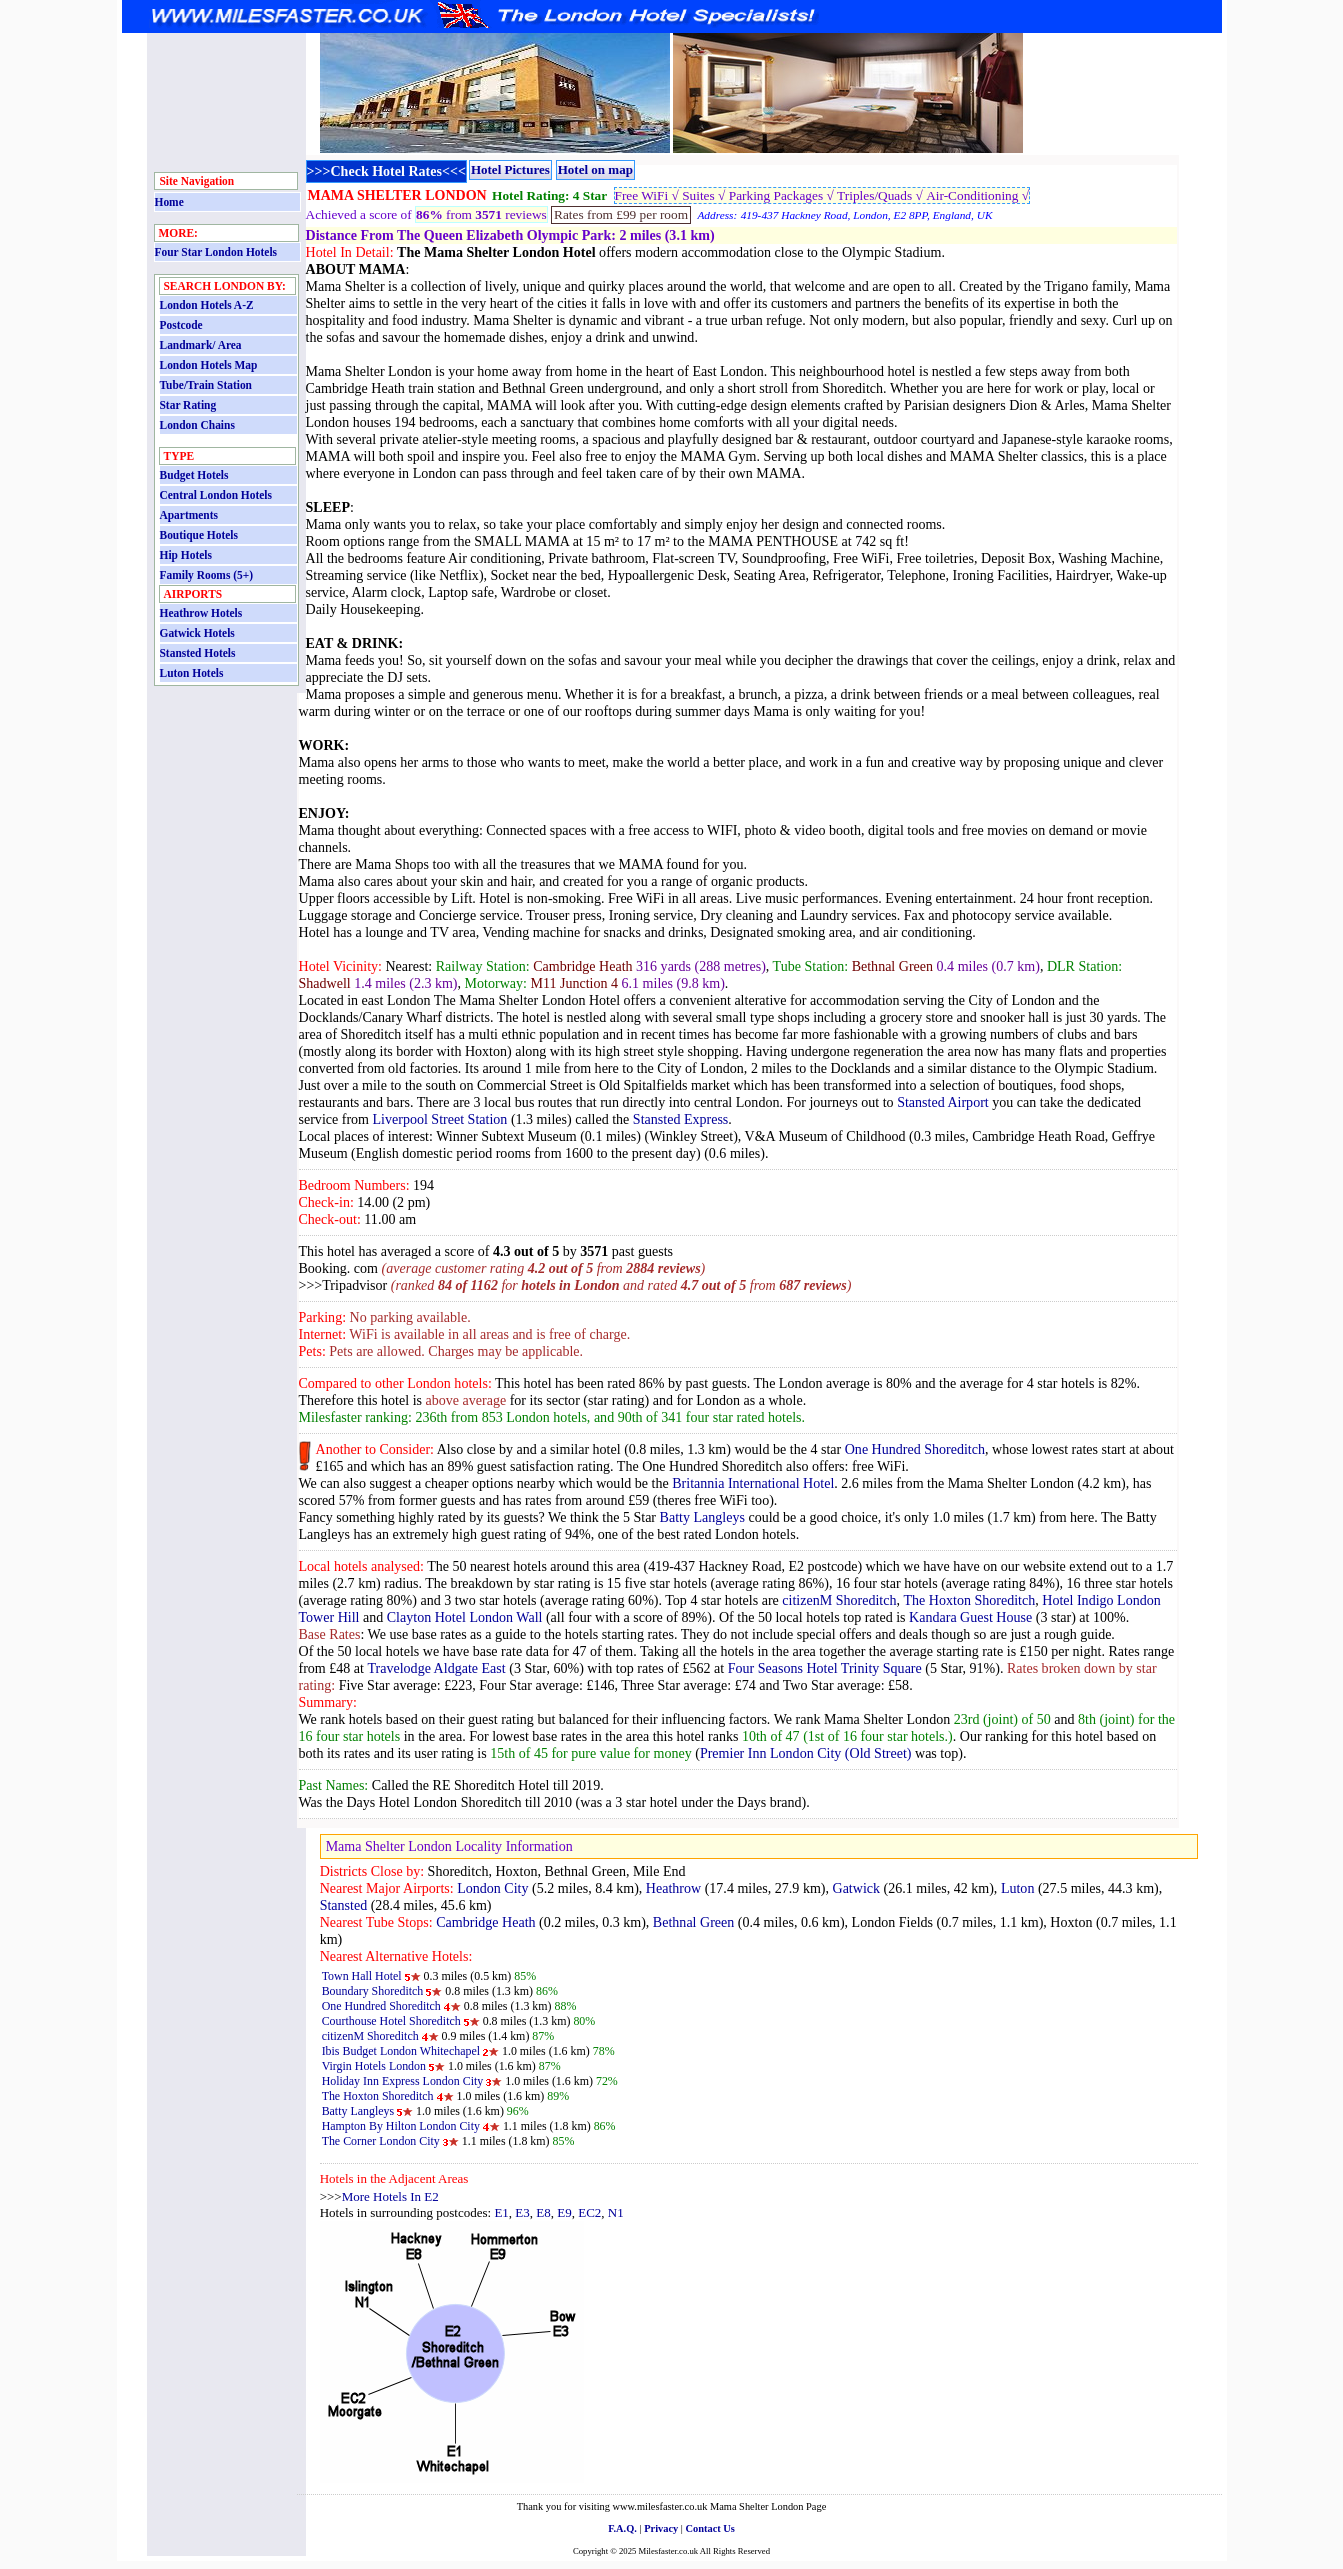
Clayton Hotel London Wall (465, 1617)
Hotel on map (595, 169)
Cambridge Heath (485, 1922)
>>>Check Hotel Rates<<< (386, 171)
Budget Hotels (194, 475)
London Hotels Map (209, 365)
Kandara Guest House (970, 1617)
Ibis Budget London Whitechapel (401, 2051)
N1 (616, 2212)
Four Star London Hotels (216, 252)
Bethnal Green (693, 1922)
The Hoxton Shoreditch (970, 1600)
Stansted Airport (943, 1102)
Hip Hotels (186, 555)
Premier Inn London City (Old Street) (806, 1753)
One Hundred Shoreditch (915, 1449)
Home (169, 202)
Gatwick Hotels (197, 633)
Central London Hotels (216, 495)
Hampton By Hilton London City (401, 2126)
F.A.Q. (622, 2528)
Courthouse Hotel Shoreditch (391, 2021)
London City (492, 1888)
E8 (543, 2212)
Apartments (189, 515)
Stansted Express (680, 1119)
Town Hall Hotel (363, 1976)
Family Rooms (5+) (207, 575)
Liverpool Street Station (440, 1119)
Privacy (661, 2528)
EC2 (589, 2212)
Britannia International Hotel (753, 1483)
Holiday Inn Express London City (403, 2081)
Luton (1018, 1888)
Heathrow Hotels (201, 613)
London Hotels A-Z (207, 305)
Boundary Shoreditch (373, 1991)
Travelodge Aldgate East (436, 1668)
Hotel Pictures (510, 169)
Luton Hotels (192, 673)
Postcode (181, 325)
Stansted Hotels (198, 653)
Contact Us (710, 2528)
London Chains (197, 425)
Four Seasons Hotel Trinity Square (825, 1668)
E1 (501, 2212)
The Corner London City (381, 2141)
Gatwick (857, 1888)
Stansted (344, 1905)
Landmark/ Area (201, 345)
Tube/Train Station (206, 385)
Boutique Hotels (199, 535)
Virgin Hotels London (375, 2066)
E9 (564, 2212)
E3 (522, 2212)
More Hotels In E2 (390, 2196)
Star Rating (188, 405)
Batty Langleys (702, 1517)
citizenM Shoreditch (839, 1600)
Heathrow (673, 1888)
